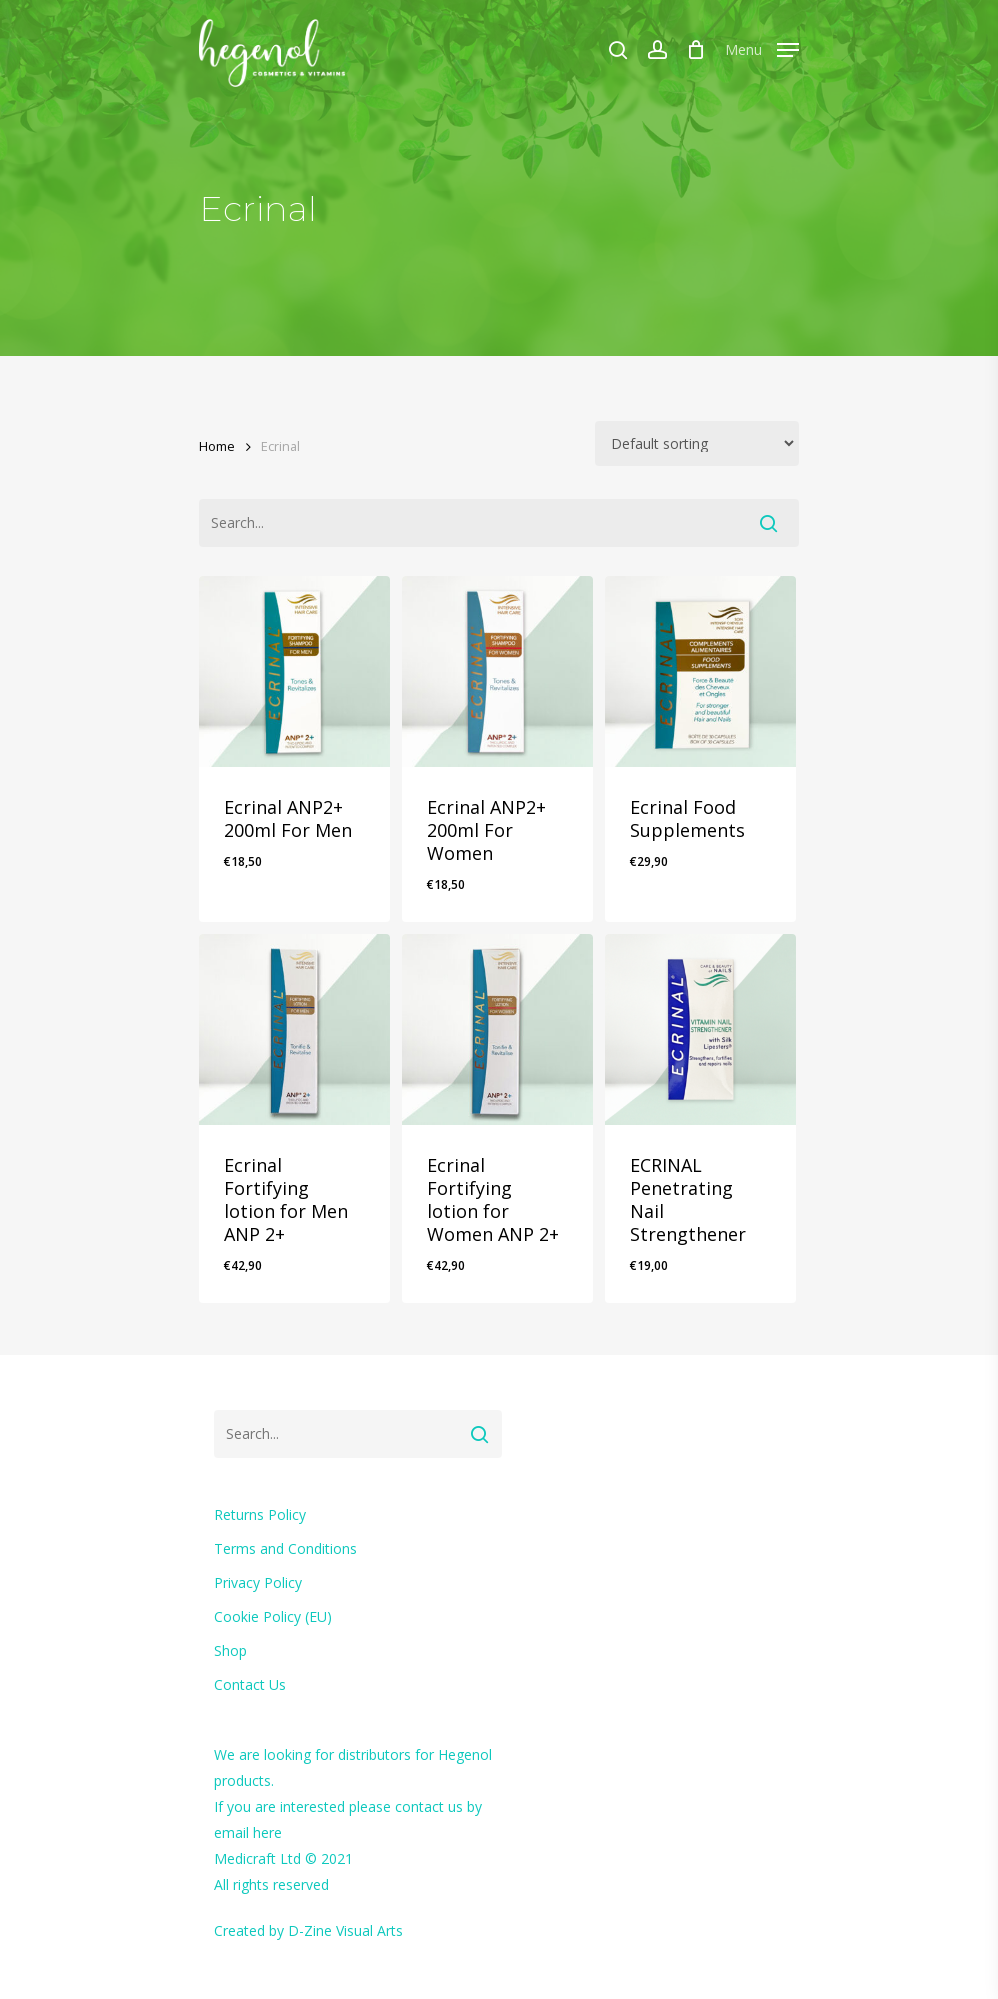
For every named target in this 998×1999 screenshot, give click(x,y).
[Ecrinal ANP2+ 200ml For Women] (497, 671)
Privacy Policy (258, 1582)
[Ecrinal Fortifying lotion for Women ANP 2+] (497, 1029)
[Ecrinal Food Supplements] (700, 671)
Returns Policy (260, 1514)
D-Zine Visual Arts (345, 1930)
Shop (230, 1650)
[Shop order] (697, 443)
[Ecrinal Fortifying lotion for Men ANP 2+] (294, 1029)
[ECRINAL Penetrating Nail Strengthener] (700, 1029)
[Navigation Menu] (762, 47)
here (267, 1832)
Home (217, 446)
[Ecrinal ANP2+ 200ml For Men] (294, 671)
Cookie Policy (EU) (273, 1616)
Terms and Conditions (285, 1548)
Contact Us (250, 1684)
